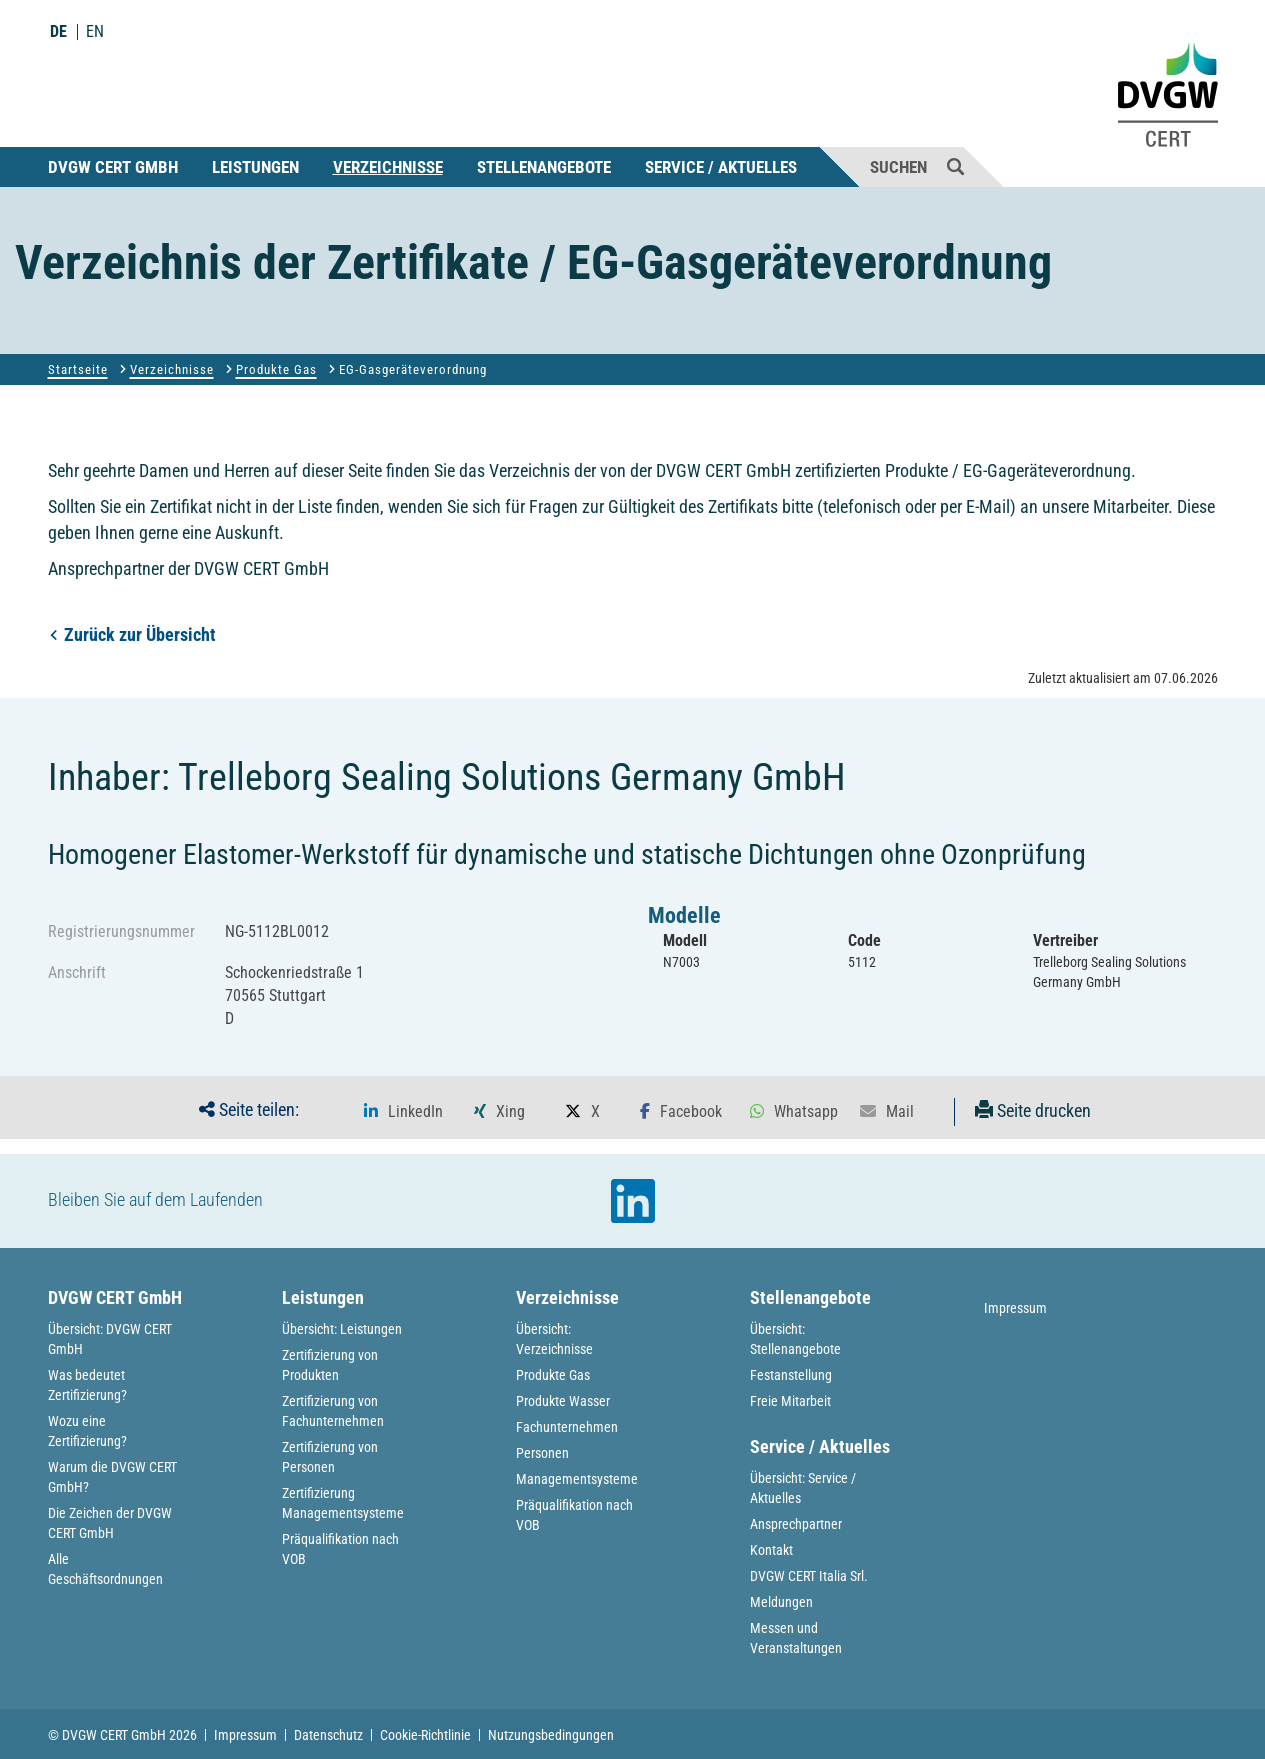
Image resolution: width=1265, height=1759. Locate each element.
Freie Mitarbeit (790, 1401)
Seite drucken (1033, 1110)
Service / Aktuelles (721, 167)
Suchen (917, 166)
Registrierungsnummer (121, 931)
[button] (403, 1112)
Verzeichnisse (388, 167)
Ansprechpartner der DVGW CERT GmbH (188, 568)
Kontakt (771, 1550)
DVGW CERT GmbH (113, 167)
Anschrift (77, 972)
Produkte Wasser (563, 1401)
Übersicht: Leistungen (342, 1329)
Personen (542, 1453)
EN (95, 32)
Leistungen (255, 167)
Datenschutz (328, 1735)
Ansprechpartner (796, 1524)
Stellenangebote (544, 167)
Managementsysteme (577, 1479)
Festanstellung (791, 1375)
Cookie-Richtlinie (425, 1735)
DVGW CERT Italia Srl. (809, 1576)
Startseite (78, 369)
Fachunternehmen (567, 1427)
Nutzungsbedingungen (551, 1735)
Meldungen (781, 1602)
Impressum (1015, 1308)
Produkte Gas (276, 369)
